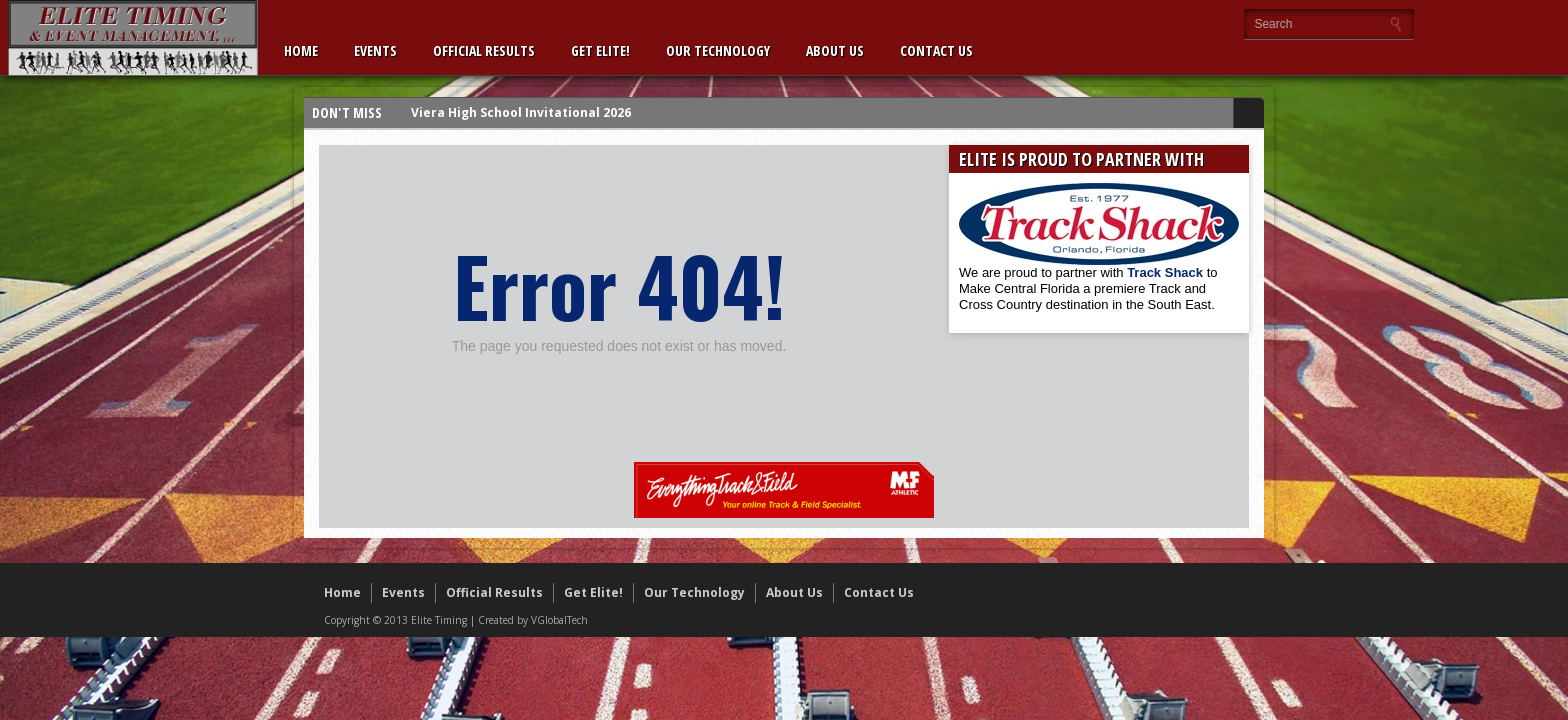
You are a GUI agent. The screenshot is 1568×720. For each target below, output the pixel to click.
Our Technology (718, 50)
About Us (835, 50)
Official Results (484, 50)
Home (301, 50)
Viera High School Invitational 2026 (521, 112)
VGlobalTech (559, 620)
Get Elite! (600, 50)
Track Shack (1167, 272)
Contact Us (936, 50)
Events (375, 50)
